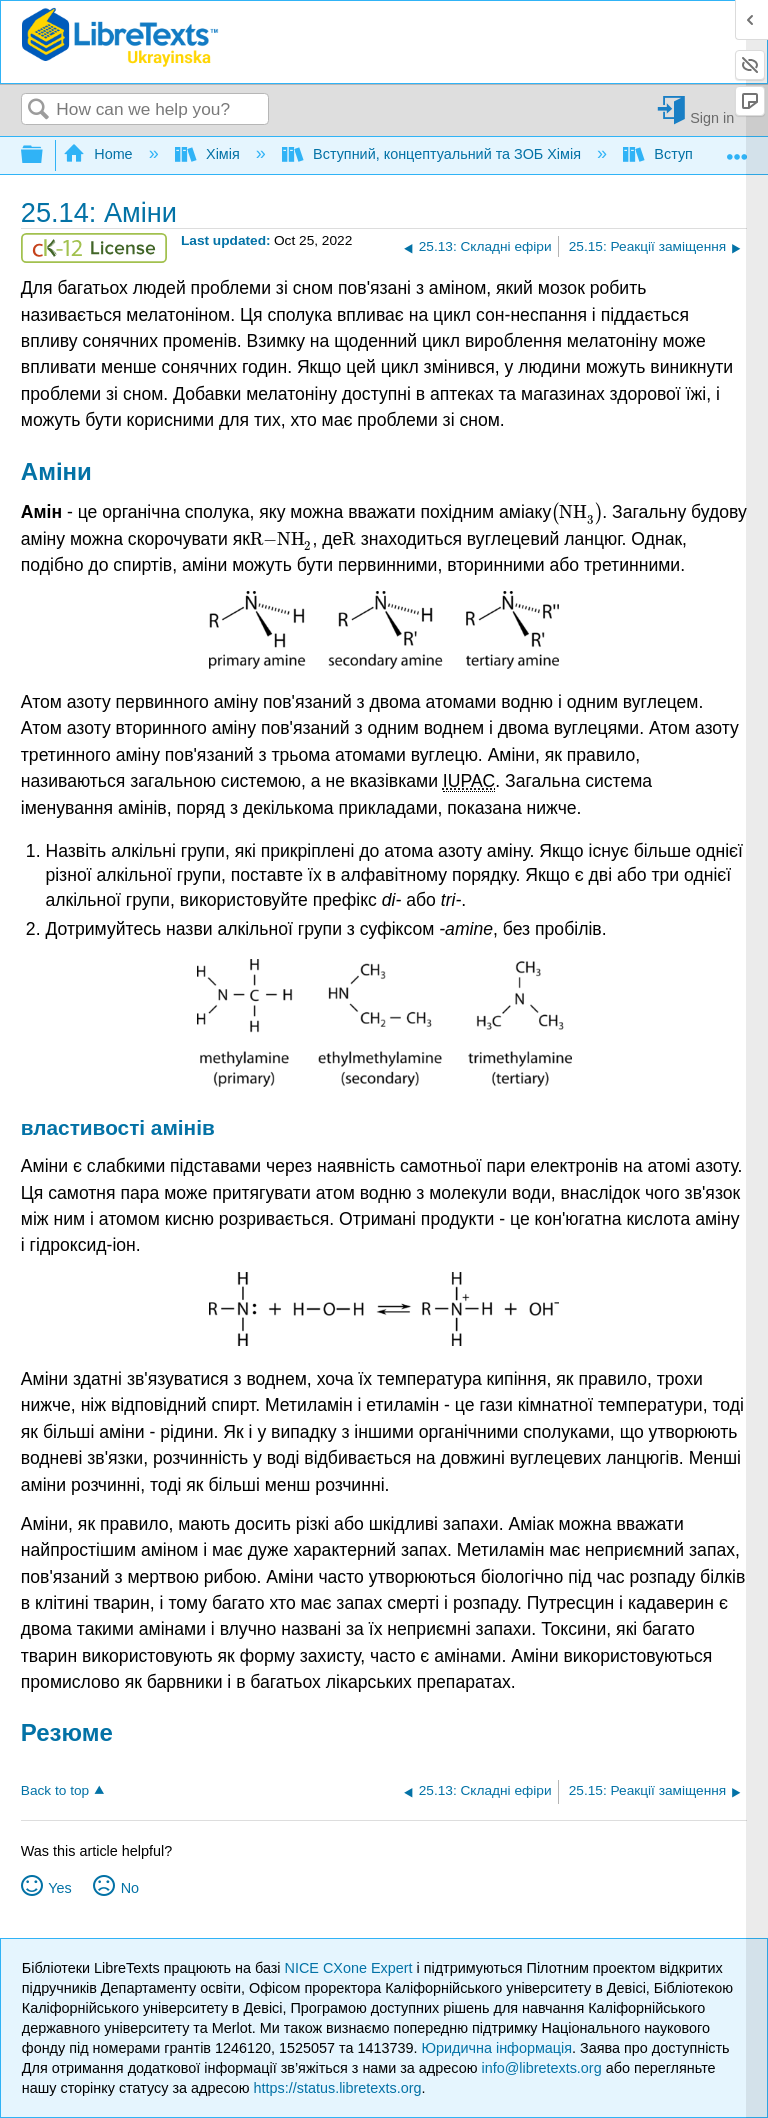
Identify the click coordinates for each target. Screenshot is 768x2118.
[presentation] (576, 512)
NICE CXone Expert (351, 1968)
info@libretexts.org (541, 2068)
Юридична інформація (496, 2048)
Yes (59, 1888)
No (130, 1888)
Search (39, 110)
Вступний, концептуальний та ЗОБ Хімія (433, 154)
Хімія (209, 154)
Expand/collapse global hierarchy (45, 155)
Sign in (712, 117)
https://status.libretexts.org (338, 2088)
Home (100, 154)
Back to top (55, 1790)
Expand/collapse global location (737, 149)
